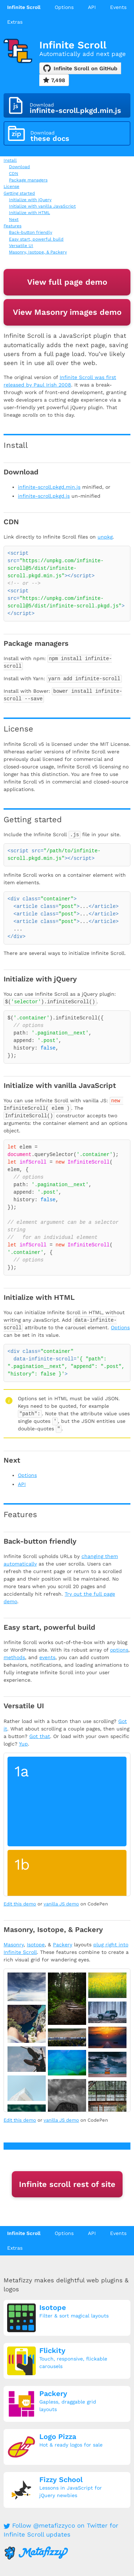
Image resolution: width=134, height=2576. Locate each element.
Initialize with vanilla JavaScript (42, 206)
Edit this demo (20, 1904)
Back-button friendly (30, 232)
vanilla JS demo (61, 1904)
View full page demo (67, 282)
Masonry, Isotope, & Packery (38, 252)
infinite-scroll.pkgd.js (44, 496)
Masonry (14, 1944)
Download (19, 166)
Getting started (19, 193)
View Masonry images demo (67, 312)
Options (64, 7)
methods (14, 1657)
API (92, 7)
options (119, 1650)
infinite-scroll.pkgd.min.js (49, 487)
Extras (15, 22)
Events (118, 7)
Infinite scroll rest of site (67, 2184)
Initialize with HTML (29, 212)
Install (10, 160)
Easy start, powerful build (36, 239)
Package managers (28, 180)
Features (12, 225)
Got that (39, 1736)
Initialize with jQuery (30, 199)
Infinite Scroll (23, 7)
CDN (13, 173)
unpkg (105, 537)
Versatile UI (21, 245)
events (47, 1657)
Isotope (36, 1944)
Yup (23, 1744)
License (11, 186)
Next (14, 219)
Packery (62, 1944)
